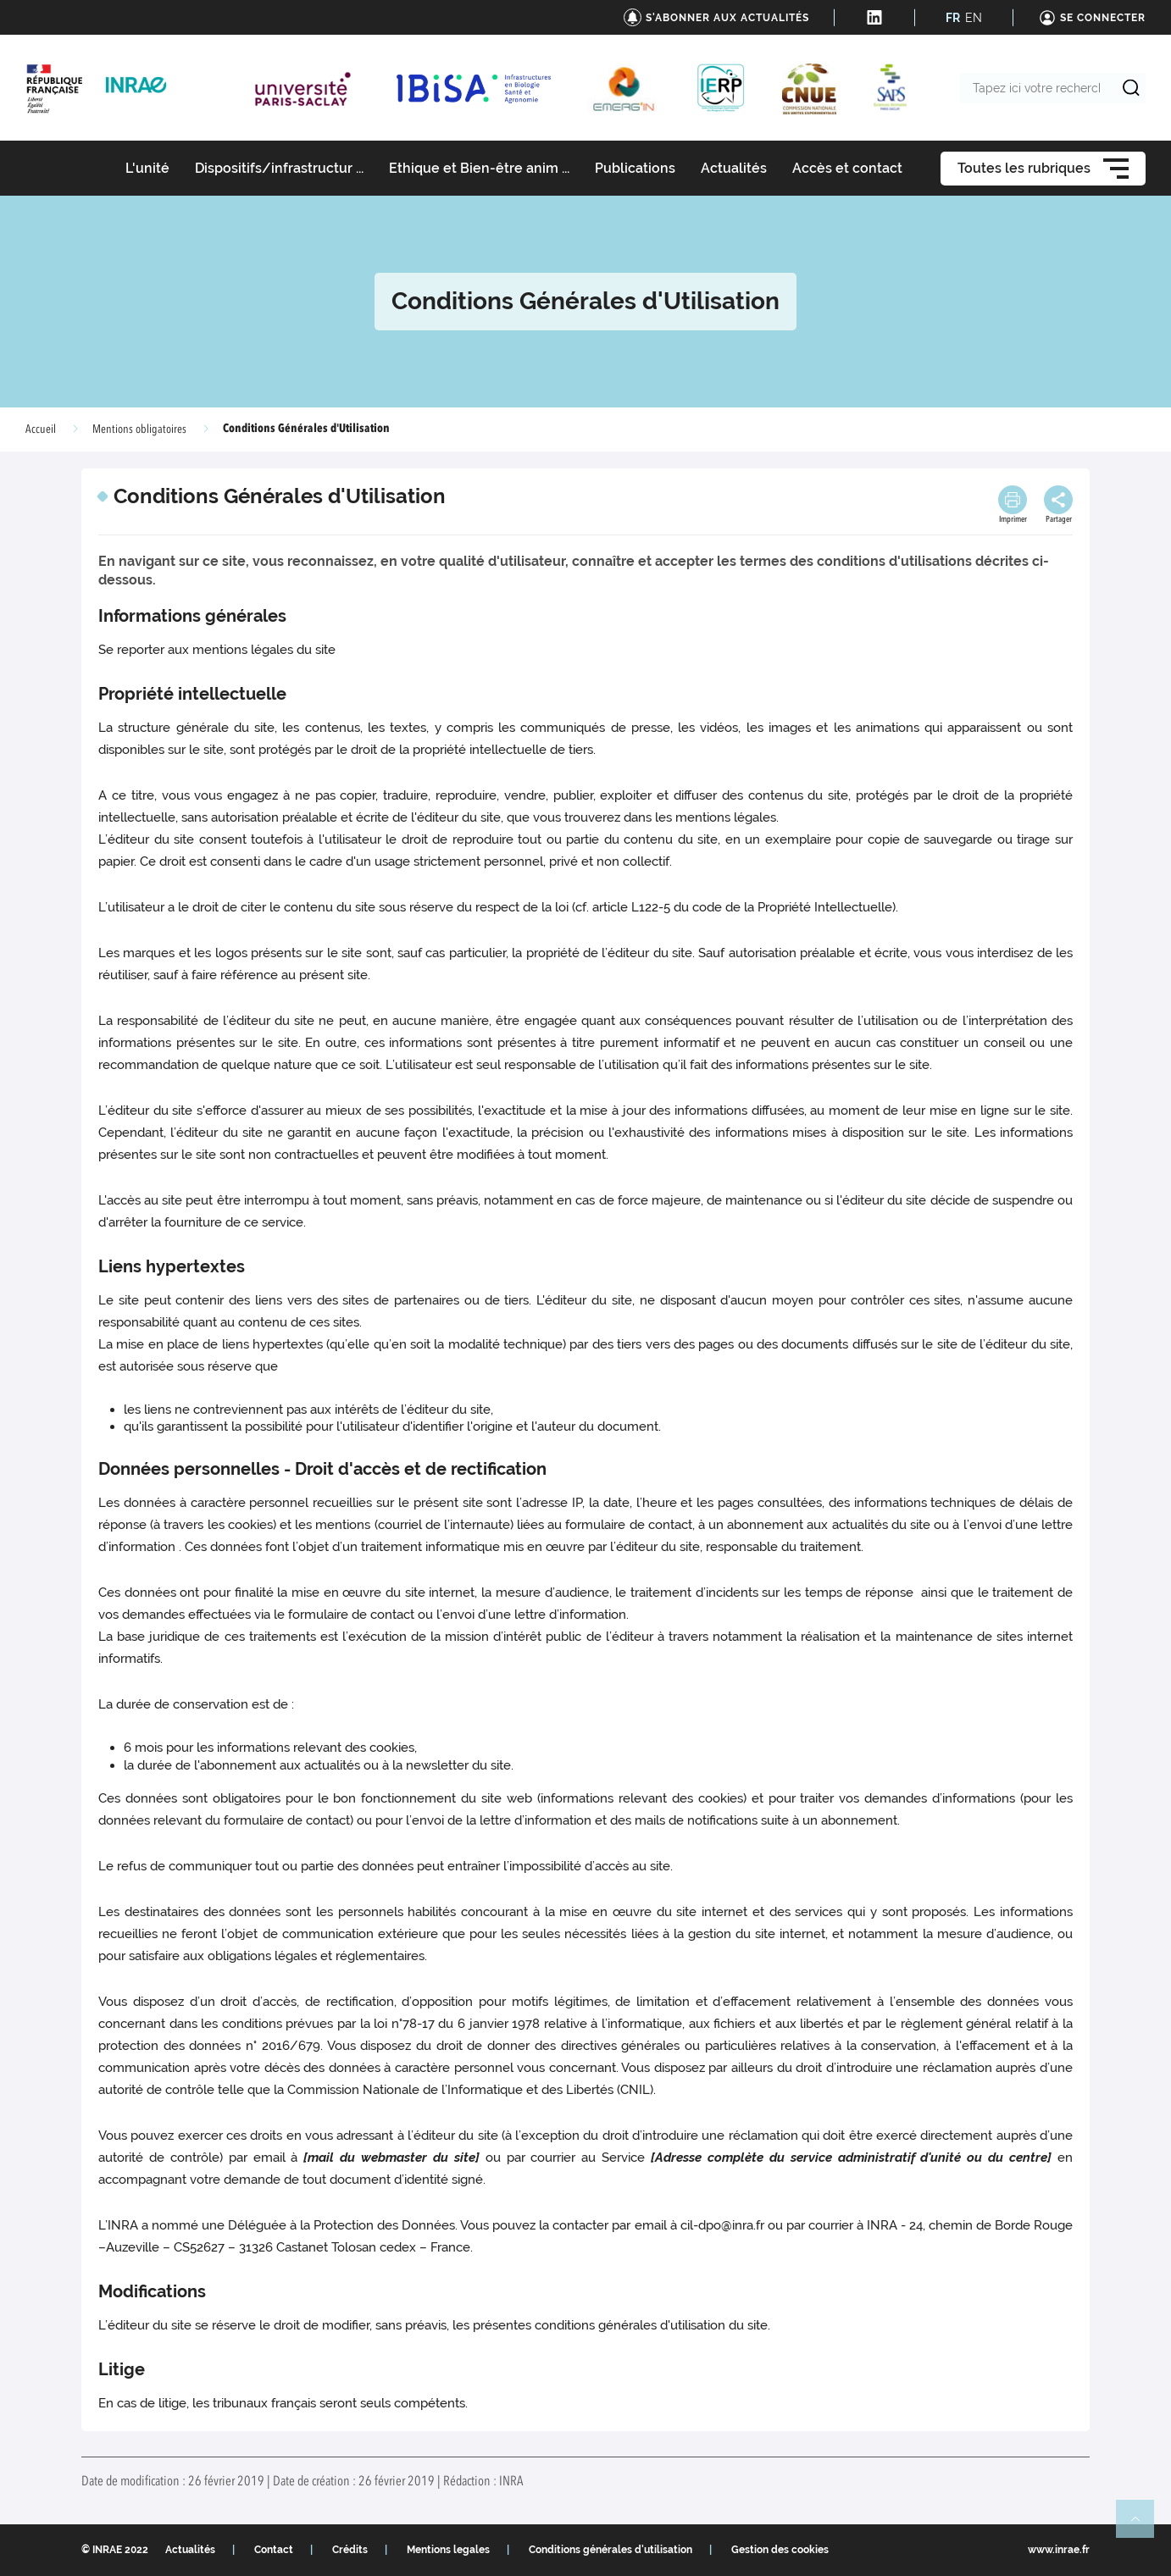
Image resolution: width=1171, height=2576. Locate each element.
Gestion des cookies (780, 2550)
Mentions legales (448, 2550)
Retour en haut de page (1142, 2526)
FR (953, 18)
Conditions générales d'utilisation (610, 2550)
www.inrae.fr (1059, 2550)
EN (973, 18)
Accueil (40, 429)
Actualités (190, 2550)
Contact (273, 2550)
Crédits (350, 2550)
